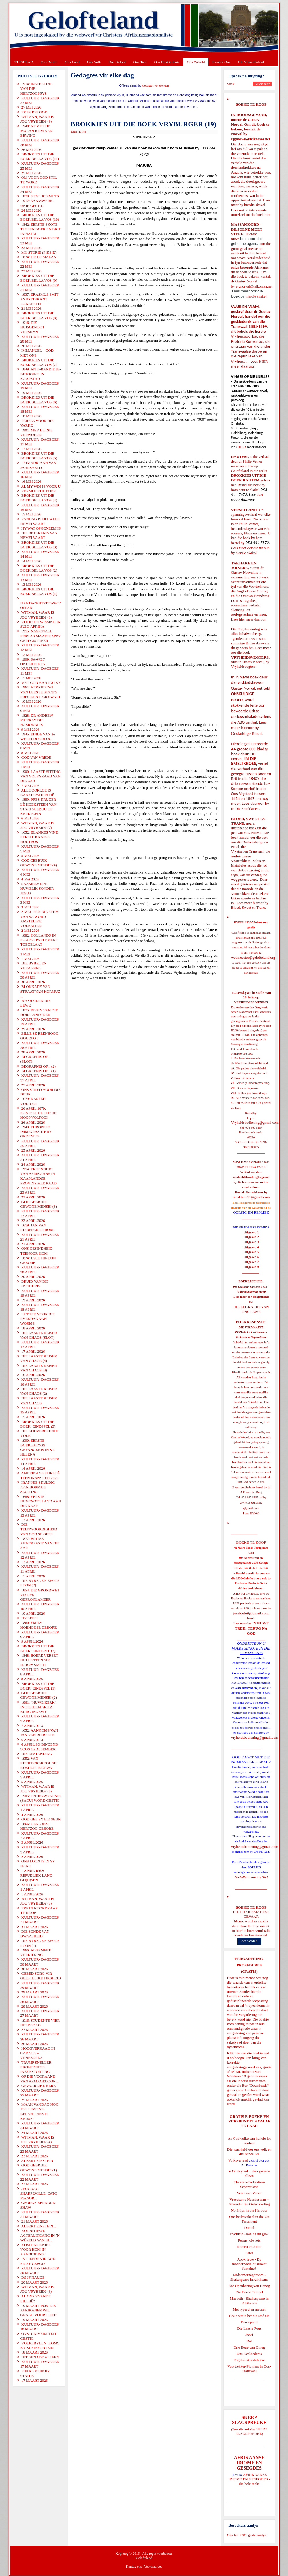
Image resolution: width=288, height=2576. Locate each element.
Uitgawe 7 (251, 1262)
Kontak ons (134, 2566)
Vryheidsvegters (243, 666)
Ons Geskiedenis (167, 62)
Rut (249, 2341)
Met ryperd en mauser (249, 2309)
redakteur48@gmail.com (251, 1197)
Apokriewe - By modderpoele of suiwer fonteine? (249, 2264)
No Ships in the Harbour (249, 2210)
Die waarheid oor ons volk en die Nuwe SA (249, 2151)
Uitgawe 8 (251, 1267)
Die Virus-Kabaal (251, 62)
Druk (74, 131)
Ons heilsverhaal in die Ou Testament (249, 2218)
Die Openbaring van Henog (249, 2286)
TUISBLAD (24, 62)
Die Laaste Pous (249, 2328)
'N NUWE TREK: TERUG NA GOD (252, 1628)
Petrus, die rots (249, 2240)
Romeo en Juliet (249, 2246)
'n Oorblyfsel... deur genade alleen (249, 2173)
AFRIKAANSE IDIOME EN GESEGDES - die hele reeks (249, 2479)
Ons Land (72, 62)
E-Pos (82, 131)
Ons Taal (139, 62)
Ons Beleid (49, 62)
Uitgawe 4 (251, 1247)
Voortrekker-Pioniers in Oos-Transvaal (249, 2368)
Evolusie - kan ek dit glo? (249, 2234)
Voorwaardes (153, 2566)
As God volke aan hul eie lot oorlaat (249, 2140)
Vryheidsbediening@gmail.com (255, 1122)
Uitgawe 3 (251, 1242)
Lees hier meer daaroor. (249, 619)
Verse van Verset (249, 2193)
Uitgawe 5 (251, 1252)
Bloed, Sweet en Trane (248, 907)
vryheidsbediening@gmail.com (254, 1737)
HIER (263, 361)
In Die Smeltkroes (245, 808)
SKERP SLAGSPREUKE (251, 2431)
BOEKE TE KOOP (251, 1907)
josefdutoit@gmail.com (250, 1613)
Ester (249, 2253)
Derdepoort (249, 2322)
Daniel (249, 2227)
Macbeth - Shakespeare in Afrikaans (249, 2300)
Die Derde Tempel (249, 2292)
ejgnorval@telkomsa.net (250, 139)
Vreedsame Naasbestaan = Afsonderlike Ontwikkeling (249, 2201)
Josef (249, 2335)
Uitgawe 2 (251, 1237)
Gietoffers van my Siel (251, 1877)
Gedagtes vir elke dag (155, 85)
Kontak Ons (221, 62)
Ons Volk (94, 62)
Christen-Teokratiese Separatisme (249, 2184)
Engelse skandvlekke (249, 2360)
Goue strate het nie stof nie (249, 2316)
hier (267, 214)
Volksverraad (238, 2160)
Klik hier (234, 2053)
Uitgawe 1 (251, 1232)
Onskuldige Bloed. (247, 733)
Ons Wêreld (196, 62)
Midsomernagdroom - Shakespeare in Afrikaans (249, 2277)
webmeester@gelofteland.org (253, 957)
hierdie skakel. (255, 205)
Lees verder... (249, 1941)
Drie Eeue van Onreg (249, 2347)
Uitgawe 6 (251, 1257)
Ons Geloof (117, 62)
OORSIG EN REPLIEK (251, 1212)
